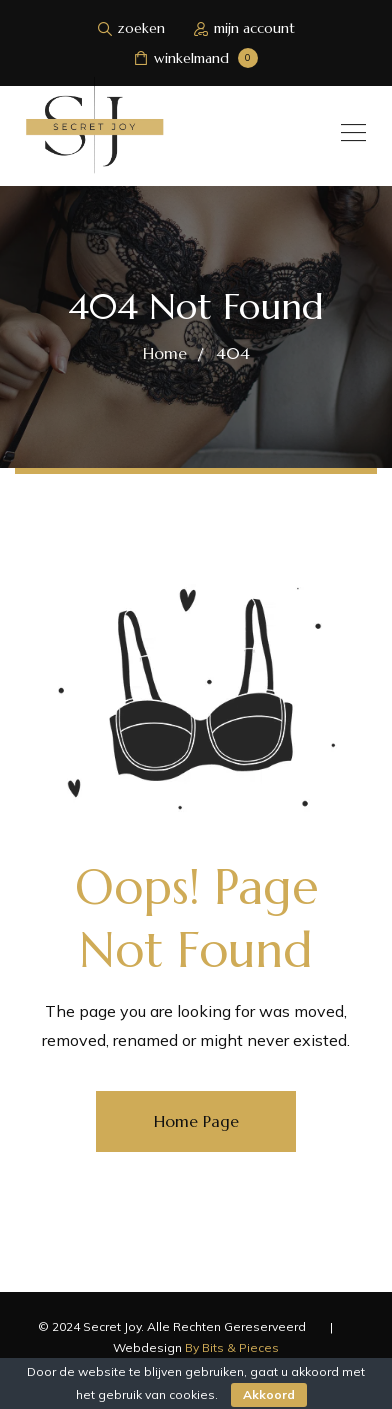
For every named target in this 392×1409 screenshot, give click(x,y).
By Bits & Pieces (232, 1347)
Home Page (196, 1121)
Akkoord (269, 1394)
